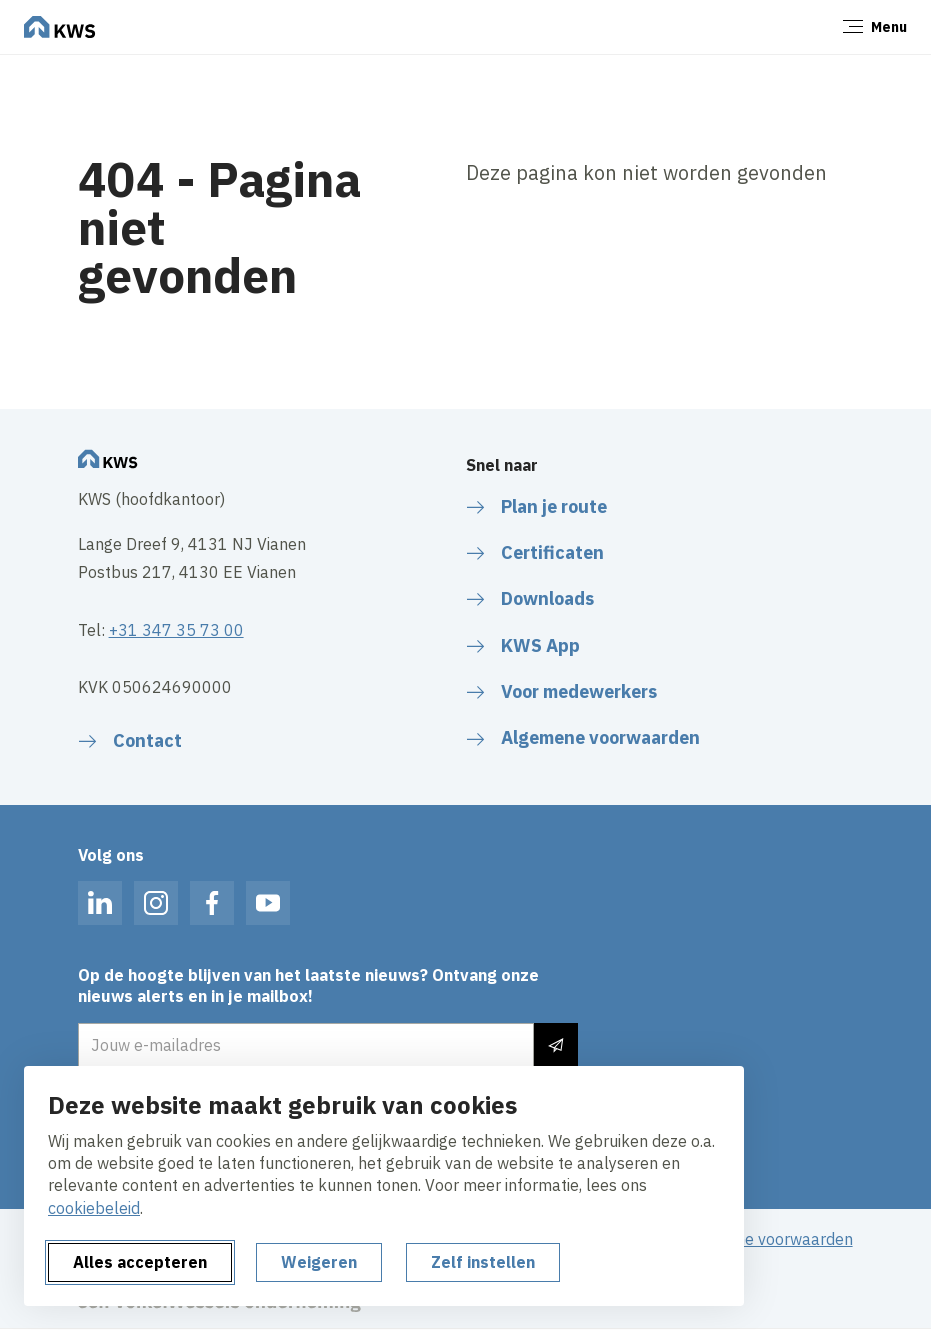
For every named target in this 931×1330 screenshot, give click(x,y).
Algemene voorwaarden (766, 1239)
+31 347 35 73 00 (176, 630)
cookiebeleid (94, 1208)
